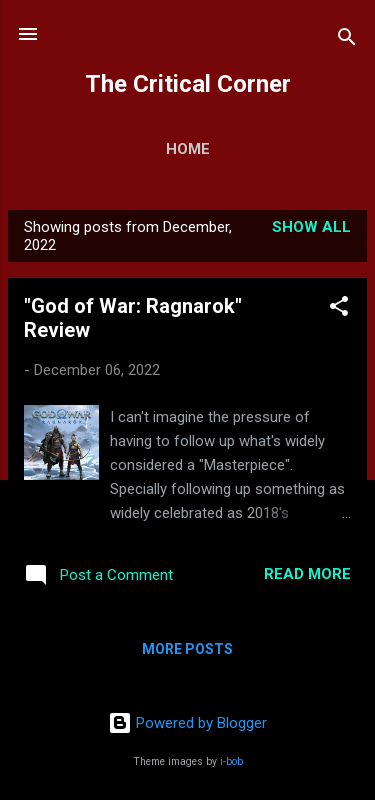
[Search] (347, 40)
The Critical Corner (188, 84)
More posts (187, 649)
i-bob (231, 761)
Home (188, 149)
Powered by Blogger (187, 723)
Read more (307, 574)
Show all (311, 227)
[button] (339, 309)
